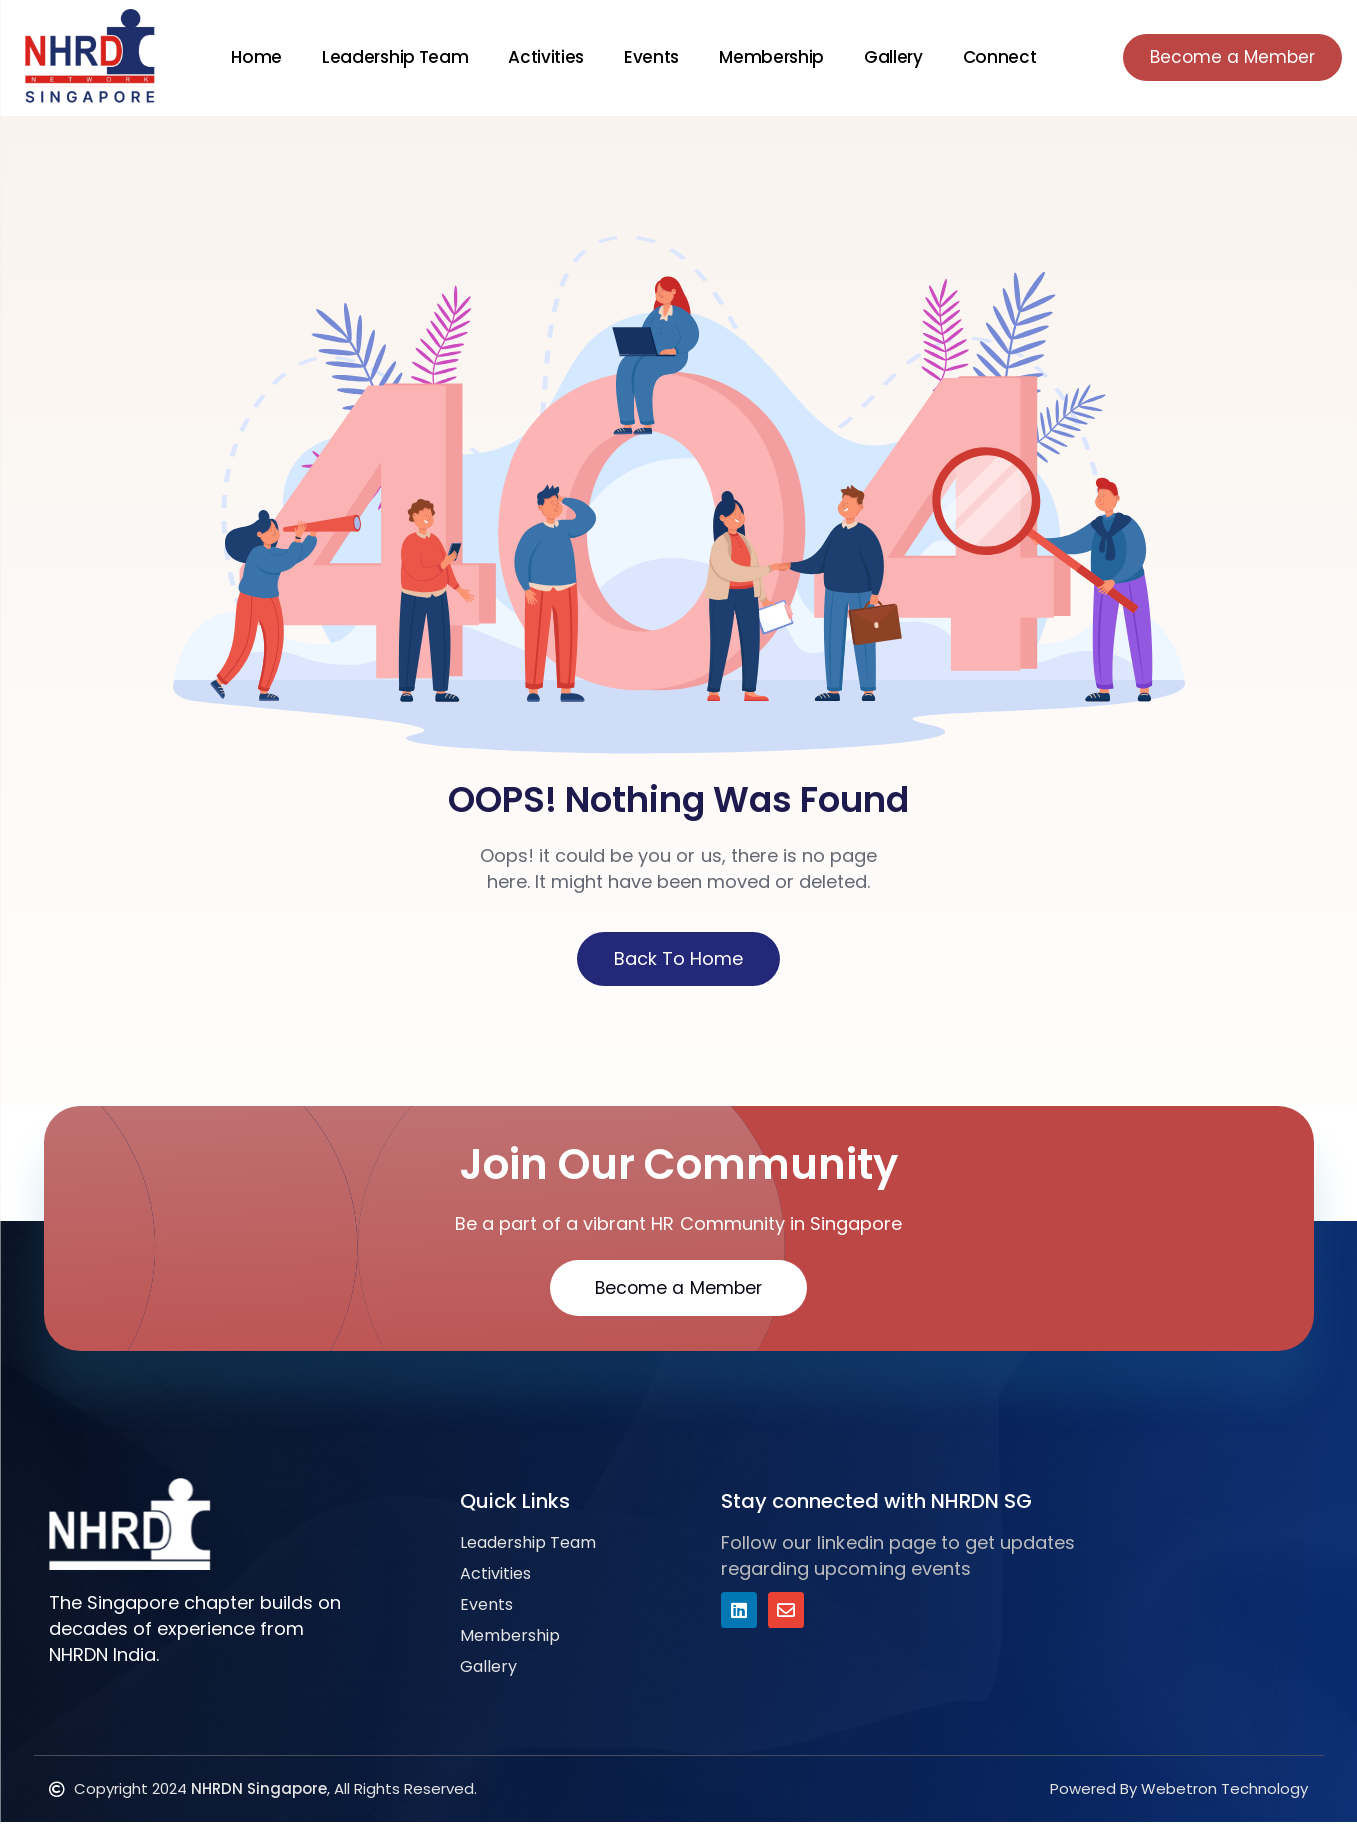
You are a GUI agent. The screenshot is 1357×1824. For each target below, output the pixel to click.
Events (645, 57)
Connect (993, 57)
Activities (540, 57)
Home (250, 57)
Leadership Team (389, 57)
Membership (765, 57)
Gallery (886, 57)
